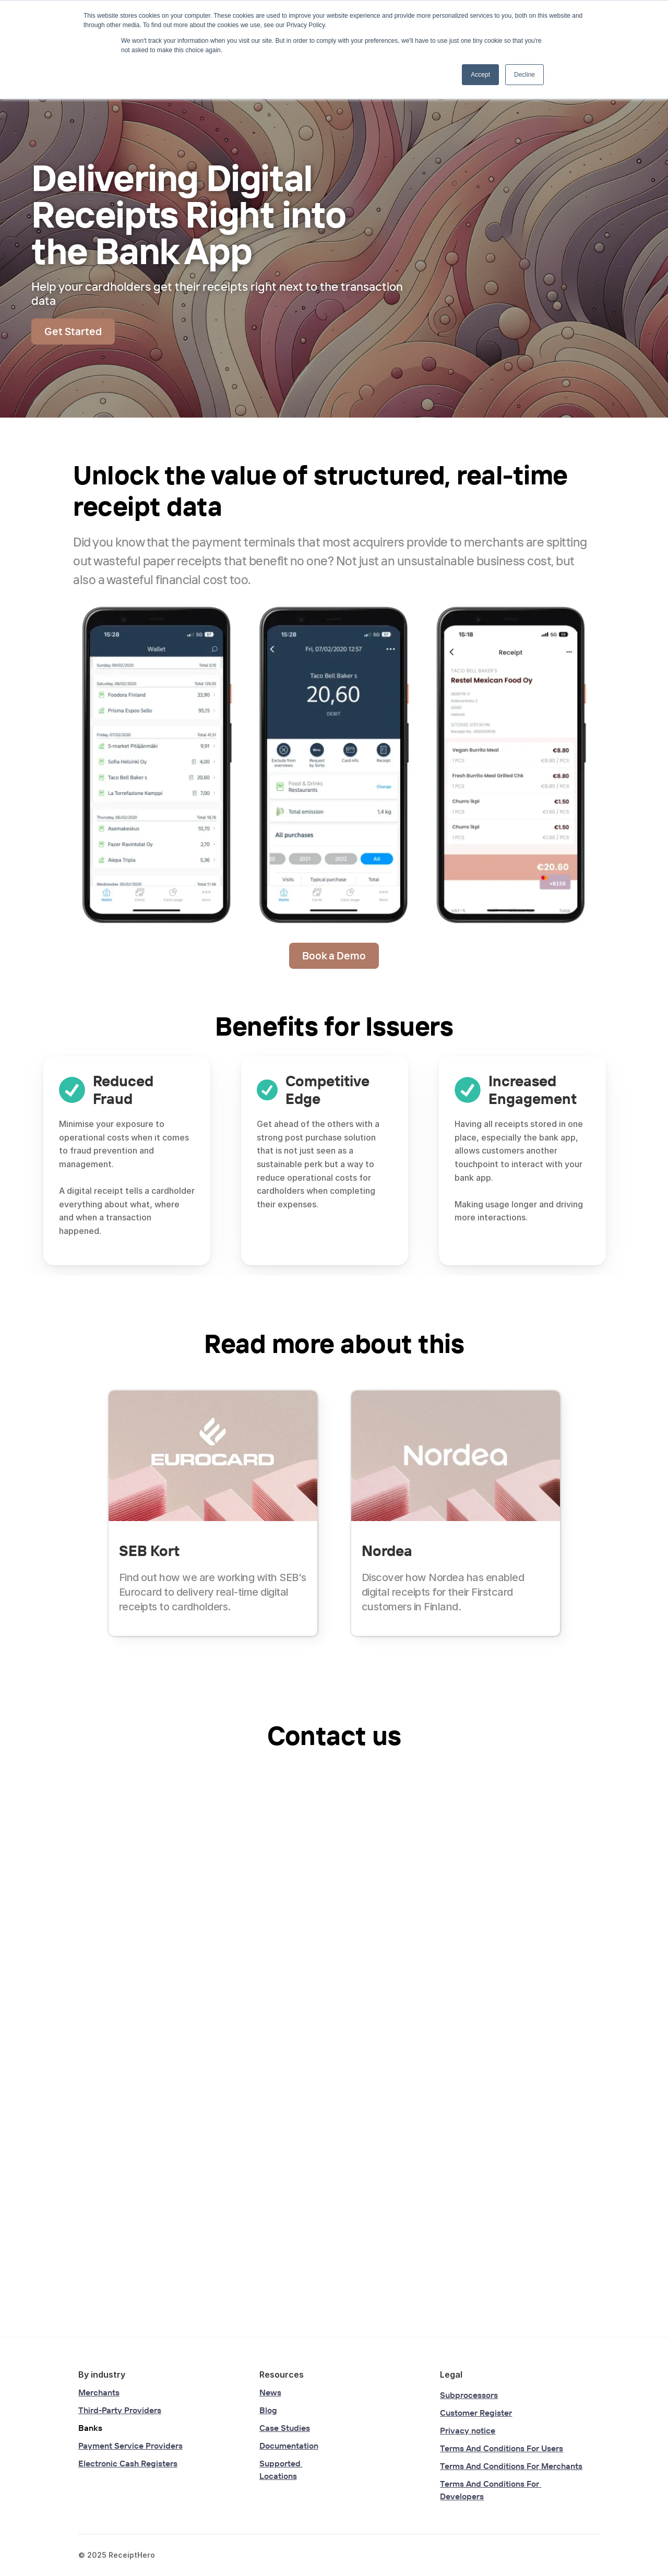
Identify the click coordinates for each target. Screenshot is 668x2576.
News (270, 2392)
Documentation (288, 2445)
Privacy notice (467, 2430)
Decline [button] (524, 74)
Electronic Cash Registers (127, 2463)
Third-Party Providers (119, 2410)
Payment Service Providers (130, 2445)
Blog (268, 2410)
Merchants (99, 2392)
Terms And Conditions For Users (501, 2448)
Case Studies (284, 2428)
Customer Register (476, 2412)
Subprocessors (469, 2395)
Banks (90, 2428)
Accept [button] (480, 74)
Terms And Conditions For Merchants (511, 2466)
